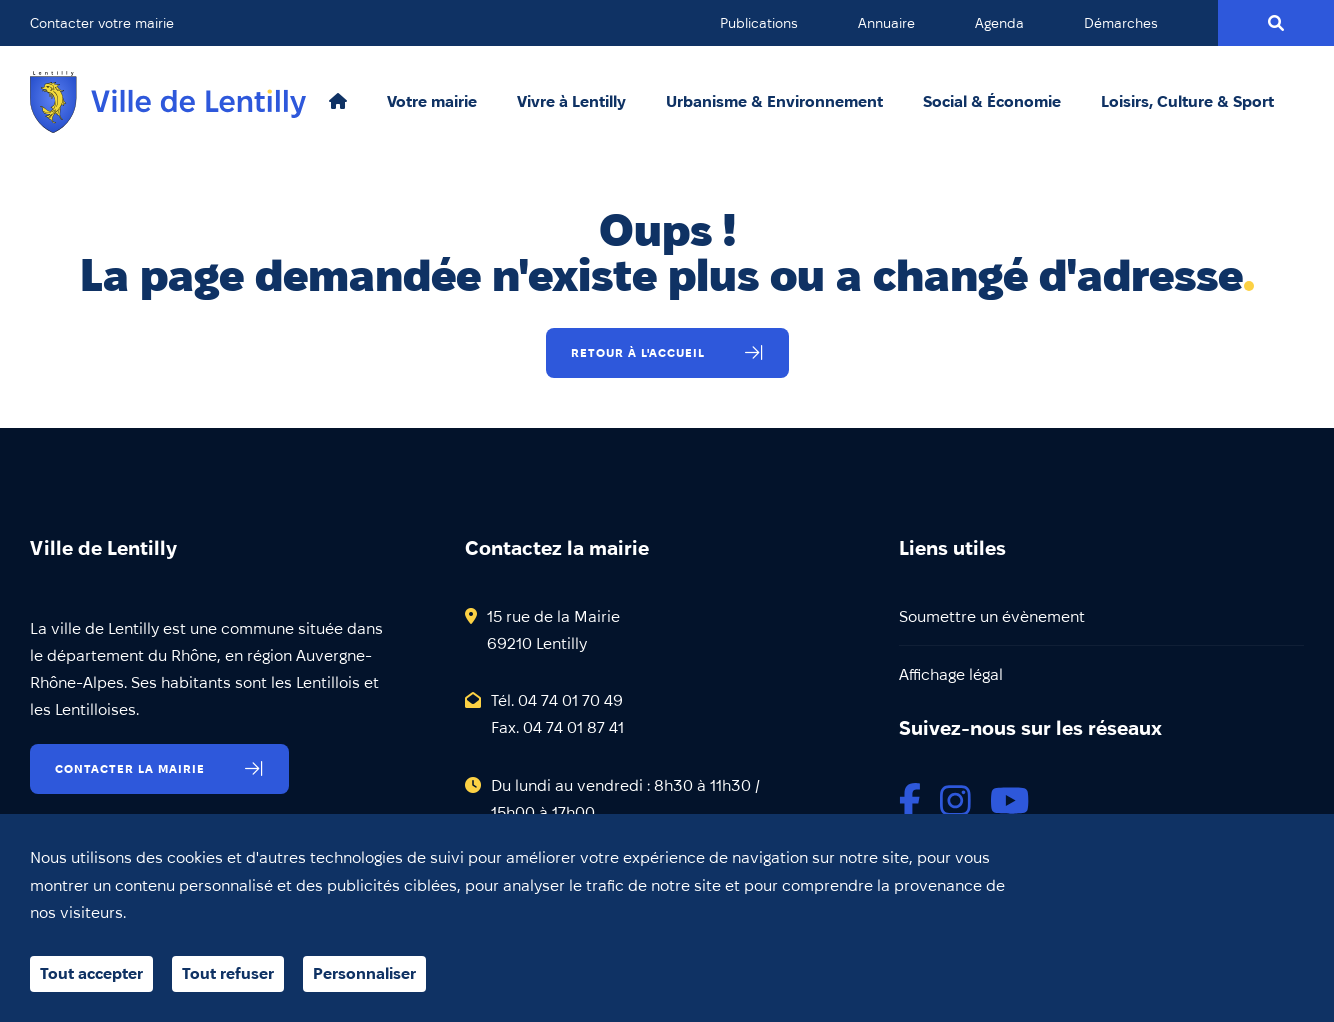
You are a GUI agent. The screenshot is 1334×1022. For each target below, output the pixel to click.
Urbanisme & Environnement (774, 102)
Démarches (1121, 23)
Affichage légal (951, 674)
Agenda (999, 23)
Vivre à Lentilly (571, 102)
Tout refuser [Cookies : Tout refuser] (228, 973)
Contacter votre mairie (102, 23)
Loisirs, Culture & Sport (1187, 102)
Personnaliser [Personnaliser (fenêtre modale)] (364, 973)
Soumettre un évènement (992, 616)
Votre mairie (432, 102)
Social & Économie (992, 102)
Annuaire (886, 23)
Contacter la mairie (130, 768)
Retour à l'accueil (638, 352)
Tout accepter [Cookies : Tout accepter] (91, 973)
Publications (759, 23)
